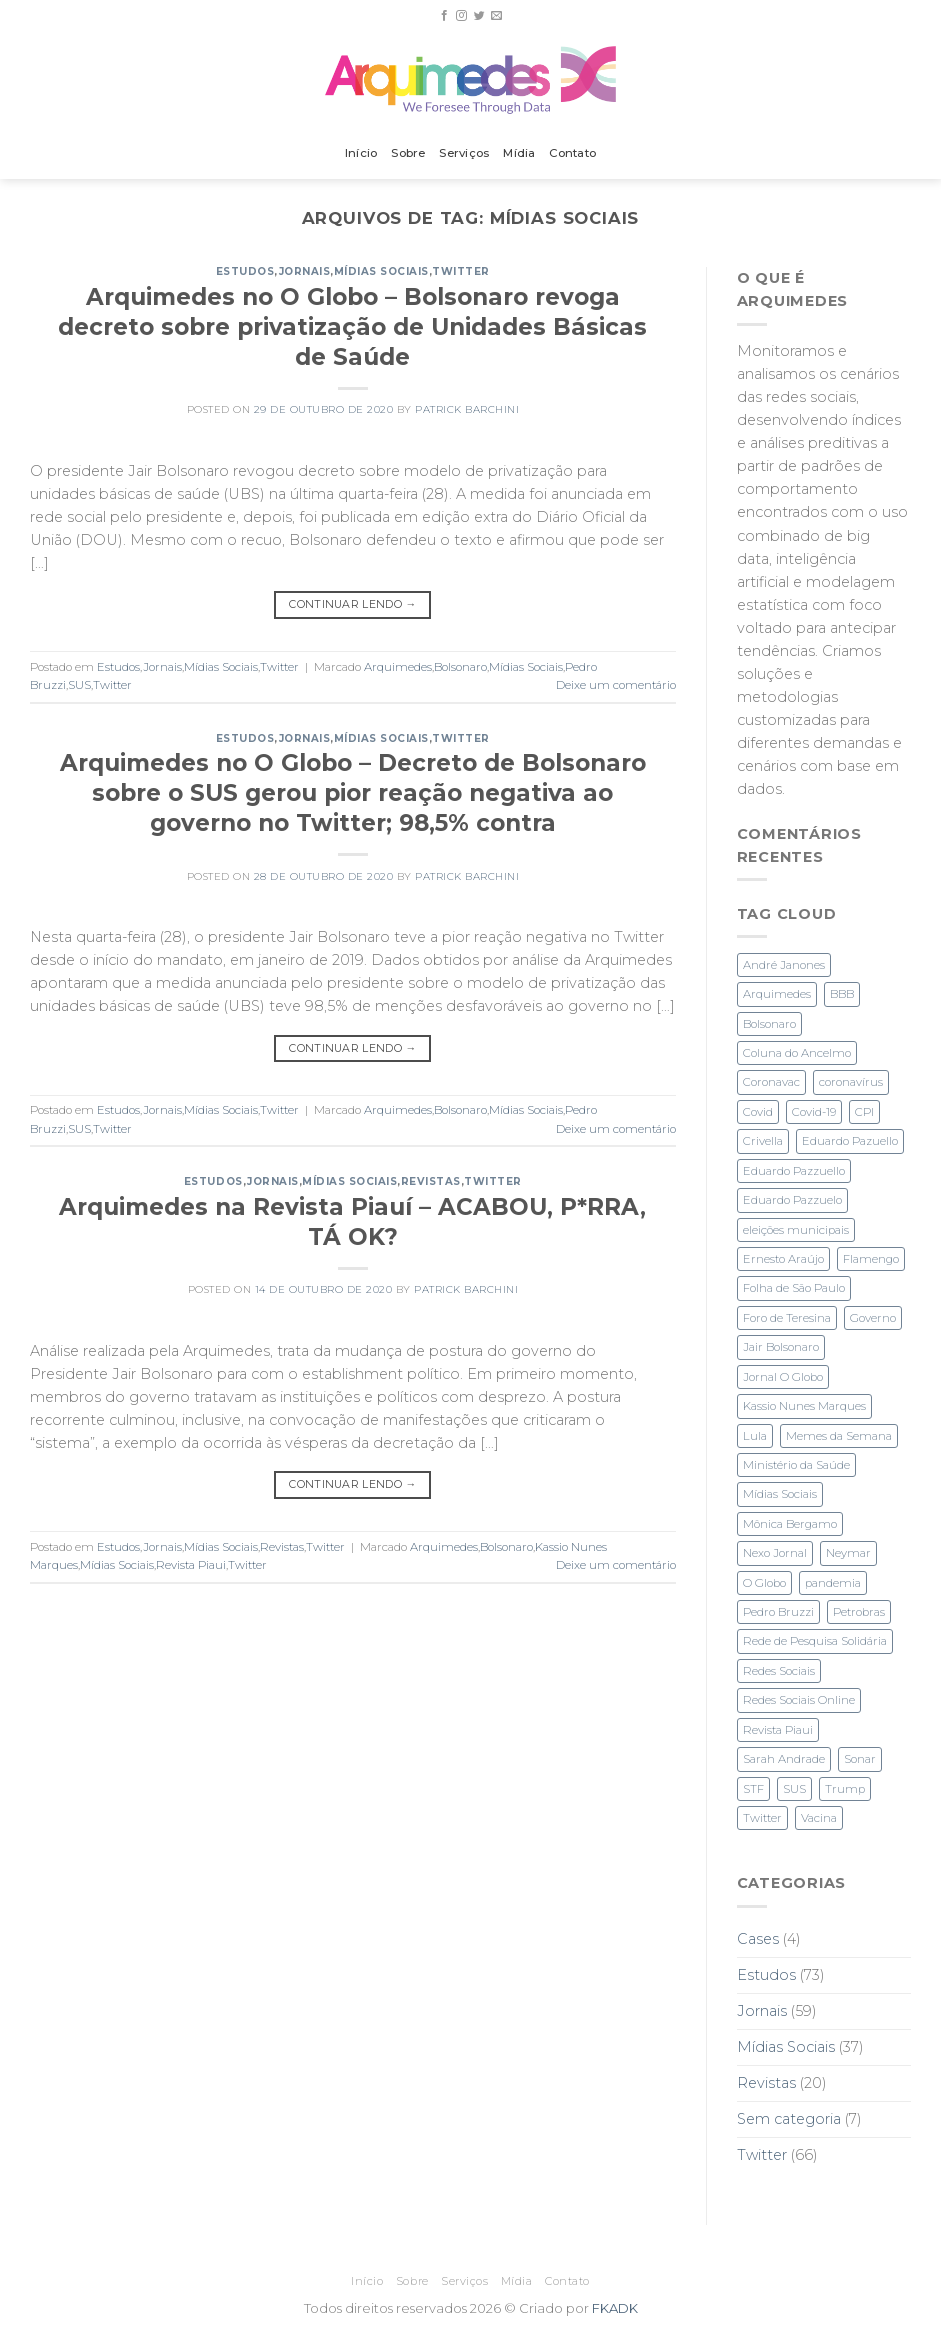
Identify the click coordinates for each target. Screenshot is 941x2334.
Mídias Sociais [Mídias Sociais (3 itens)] (780, 1494)
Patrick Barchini (467, 409)
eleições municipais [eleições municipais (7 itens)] (796, 1230)
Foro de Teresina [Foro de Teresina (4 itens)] (787, 1318)
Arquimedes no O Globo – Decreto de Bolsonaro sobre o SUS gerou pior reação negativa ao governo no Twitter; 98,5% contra (353, 793)
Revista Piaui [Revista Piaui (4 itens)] (778, 1730)
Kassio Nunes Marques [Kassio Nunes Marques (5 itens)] (804, 1406)
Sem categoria (789, 2119)
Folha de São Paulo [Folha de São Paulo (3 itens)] (794, 1288)
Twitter (461, 271)
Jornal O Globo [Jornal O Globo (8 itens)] (783, 1377)
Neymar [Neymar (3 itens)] (848, 1553)
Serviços (464, 153)
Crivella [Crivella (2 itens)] (763, 1141)
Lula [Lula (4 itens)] (755, 1436)
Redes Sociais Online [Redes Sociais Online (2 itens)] (799, 1700)
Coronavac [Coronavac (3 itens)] (771, 1082)
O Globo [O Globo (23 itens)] (764, 1583)
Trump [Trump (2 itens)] (845, 1789)
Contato (572, 153)
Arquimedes (398, 667)
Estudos (245, 271)
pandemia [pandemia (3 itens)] (833, 1583)
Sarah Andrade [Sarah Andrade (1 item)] (784, 1759)
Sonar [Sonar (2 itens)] (860, 1759)
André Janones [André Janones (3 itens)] (784, 965)
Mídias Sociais (381, 271)
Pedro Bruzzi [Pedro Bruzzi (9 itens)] (778, 1612)
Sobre (408, 153)
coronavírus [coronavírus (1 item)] (851, 1082)
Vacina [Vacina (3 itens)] (819, 1818)
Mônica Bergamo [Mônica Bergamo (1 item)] (790, 1524)
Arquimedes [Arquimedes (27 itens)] (777, 994)
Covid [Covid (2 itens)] (758, 1112)
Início (361, 153)
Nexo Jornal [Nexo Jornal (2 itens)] (775, 1553)
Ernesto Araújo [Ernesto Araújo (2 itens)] (783, 1259)
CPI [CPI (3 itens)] (864, 1112)
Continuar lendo (352, 604)
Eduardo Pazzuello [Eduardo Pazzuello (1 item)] (794, 1171)
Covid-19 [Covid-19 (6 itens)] (814, 1112)
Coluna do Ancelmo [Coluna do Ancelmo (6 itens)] (797, 1053)
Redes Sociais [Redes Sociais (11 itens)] (779, 1671)
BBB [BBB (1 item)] (842, 994)
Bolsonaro (460, 667)
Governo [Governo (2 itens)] (873, 1318)
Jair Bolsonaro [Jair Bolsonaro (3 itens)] (781, 1347)
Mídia (519, 153)
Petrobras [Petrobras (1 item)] (859, 1612)
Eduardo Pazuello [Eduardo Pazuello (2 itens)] (850, 1141)
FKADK (615, 2308)
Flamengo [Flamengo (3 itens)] (871, 1259)
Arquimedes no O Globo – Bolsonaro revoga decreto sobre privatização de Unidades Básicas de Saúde (352, 327)
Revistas (431, 1181)
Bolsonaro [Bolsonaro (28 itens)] (769, 1024)
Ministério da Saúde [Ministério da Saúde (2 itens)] (796, 1465)
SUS (79, 685)
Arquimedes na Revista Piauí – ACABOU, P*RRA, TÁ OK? (352, 1222)
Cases (758, 1939)
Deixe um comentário (616, 685)
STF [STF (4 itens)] (753, 1789)
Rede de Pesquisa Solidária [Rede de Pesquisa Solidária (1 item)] (815, 1641)
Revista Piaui (191, 1565)
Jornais (305, 271)
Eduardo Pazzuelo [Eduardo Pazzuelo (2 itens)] (792, 1200)
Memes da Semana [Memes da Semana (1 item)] (839, 1436)
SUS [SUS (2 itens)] (794, 1789)
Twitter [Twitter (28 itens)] (762, 1818)
